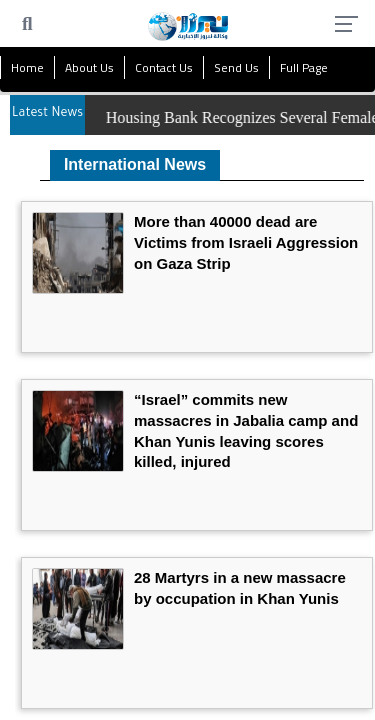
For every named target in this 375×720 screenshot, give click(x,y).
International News (135, 164)
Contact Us (164, 67)
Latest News (47, 114)
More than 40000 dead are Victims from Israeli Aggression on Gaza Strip (246, 242)
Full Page (304, 67)
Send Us (236, 67)
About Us (89, 67)
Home (27, 67)
